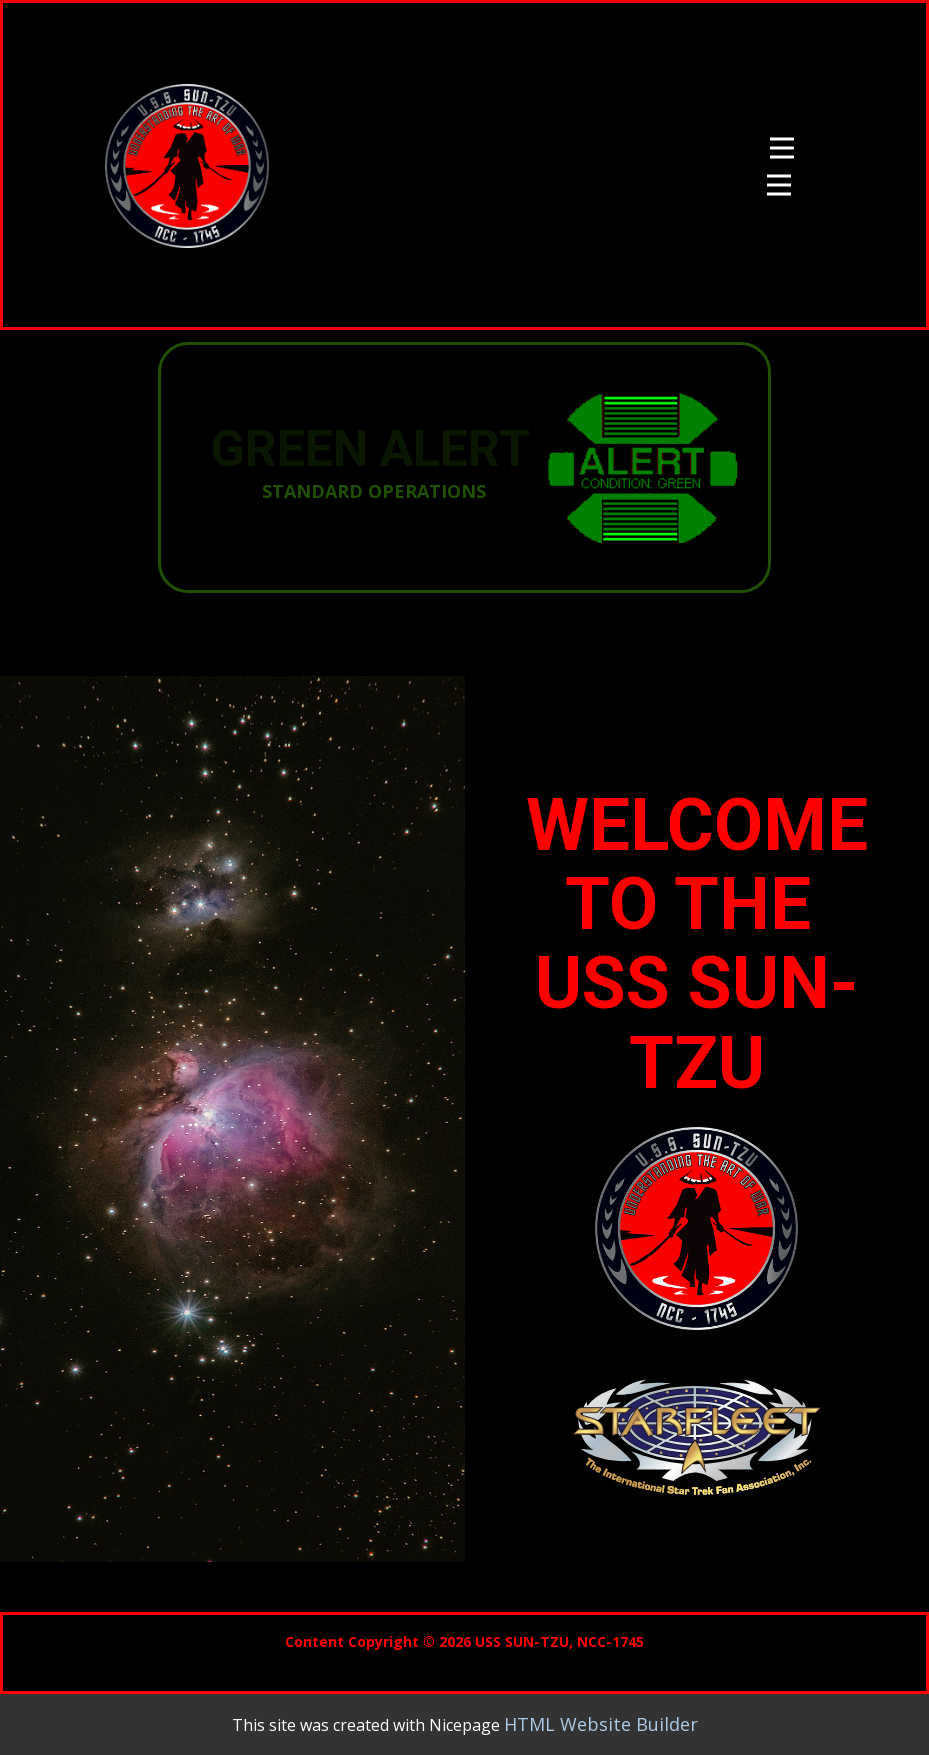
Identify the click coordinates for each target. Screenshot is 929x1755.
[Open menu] (782, 148)
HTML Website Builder (601, 1724)
